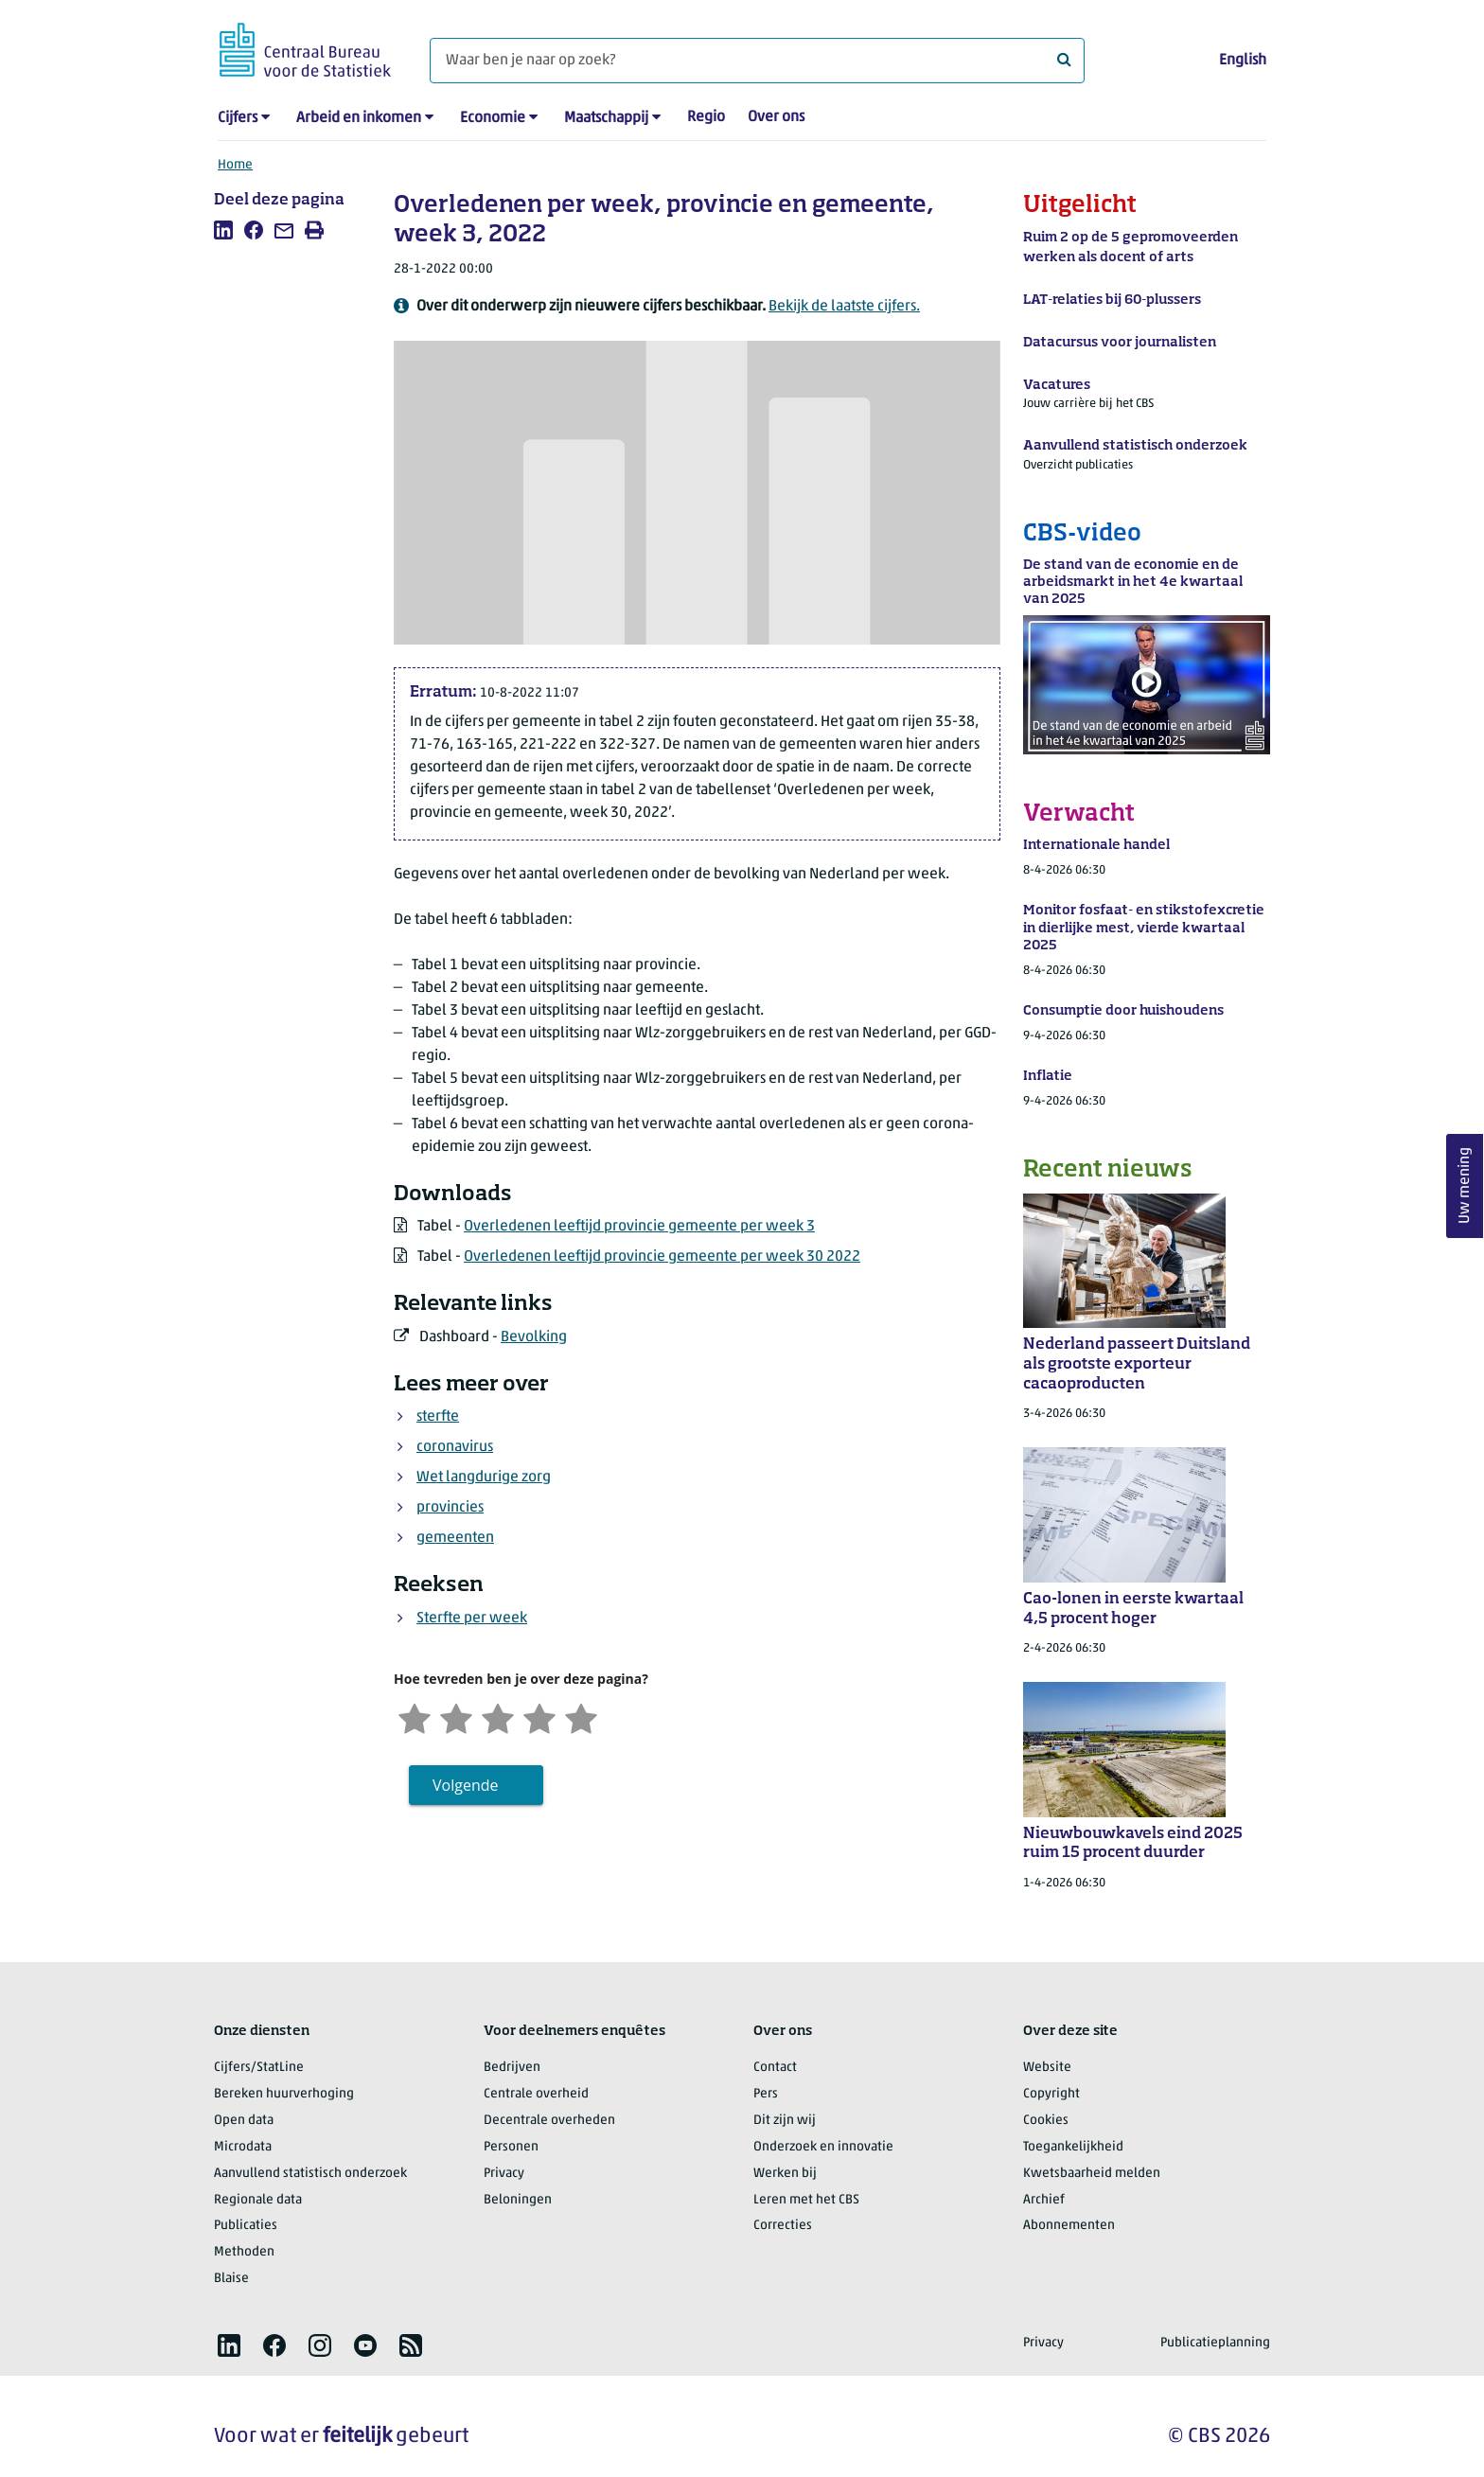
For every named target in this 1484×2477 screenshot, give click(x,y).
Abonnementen (1069, 2226)
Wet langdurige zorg (483, 1477)
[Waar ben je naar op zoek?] (757, 60)
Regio (706, 117)
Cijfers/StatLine (259, 2067)
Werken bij (785, 2173)
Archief (1044, 2200)
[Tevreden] (539, 1716)
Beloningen (518, 2200)
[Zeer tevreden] (581, 1716)
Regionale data (258, 2200)
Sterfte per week (471, 1618)
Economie (492, 118)
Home (235, 165)
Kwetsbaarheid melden (1091, 2173)
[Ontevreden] (456, 1716)
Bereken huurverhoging (284, 2094)
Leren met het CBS (806, 2200)
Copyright (1051, 2094)
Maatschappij (606, 118)
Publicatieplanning (1215, 2343)
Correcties (782, 2226)
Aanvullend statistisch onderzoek (310, 2173)
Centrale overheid (536, 2094)
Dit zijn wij (784, 2120)
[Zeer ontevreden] (414, 1716)
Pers (765, 2094)
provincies (450, 1507)
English (1242, 60)
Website (1047, 2067)
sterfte (437, 1416)
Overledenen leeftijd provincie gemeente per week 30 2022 (662, 1257)
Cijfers (237, 118)
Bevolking (534, 1337)
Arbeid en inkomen (358, 118)
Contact (775, 2067)
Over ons (776, 117)
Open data (244, 2120)
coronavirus (454, 1447)
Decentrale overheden (549, 2120)
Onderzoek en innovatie (823, 2147)
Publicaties (245, 2226)
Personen (511, 2147)
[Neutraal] (498, 1716)
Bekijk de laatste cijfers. (844, 306)
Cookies (1046, 2120)
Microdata (243, 2147)
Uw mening (1465, 1185)
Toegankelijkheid (1073, 2147)
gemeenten (455, 1538)
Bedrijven (512, 2067)
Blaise (231, 2279)
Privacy (504, 2173)
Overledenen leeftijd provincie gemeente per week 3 (639, 1226)
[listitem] (223, 230)
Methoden (244, 2252)
